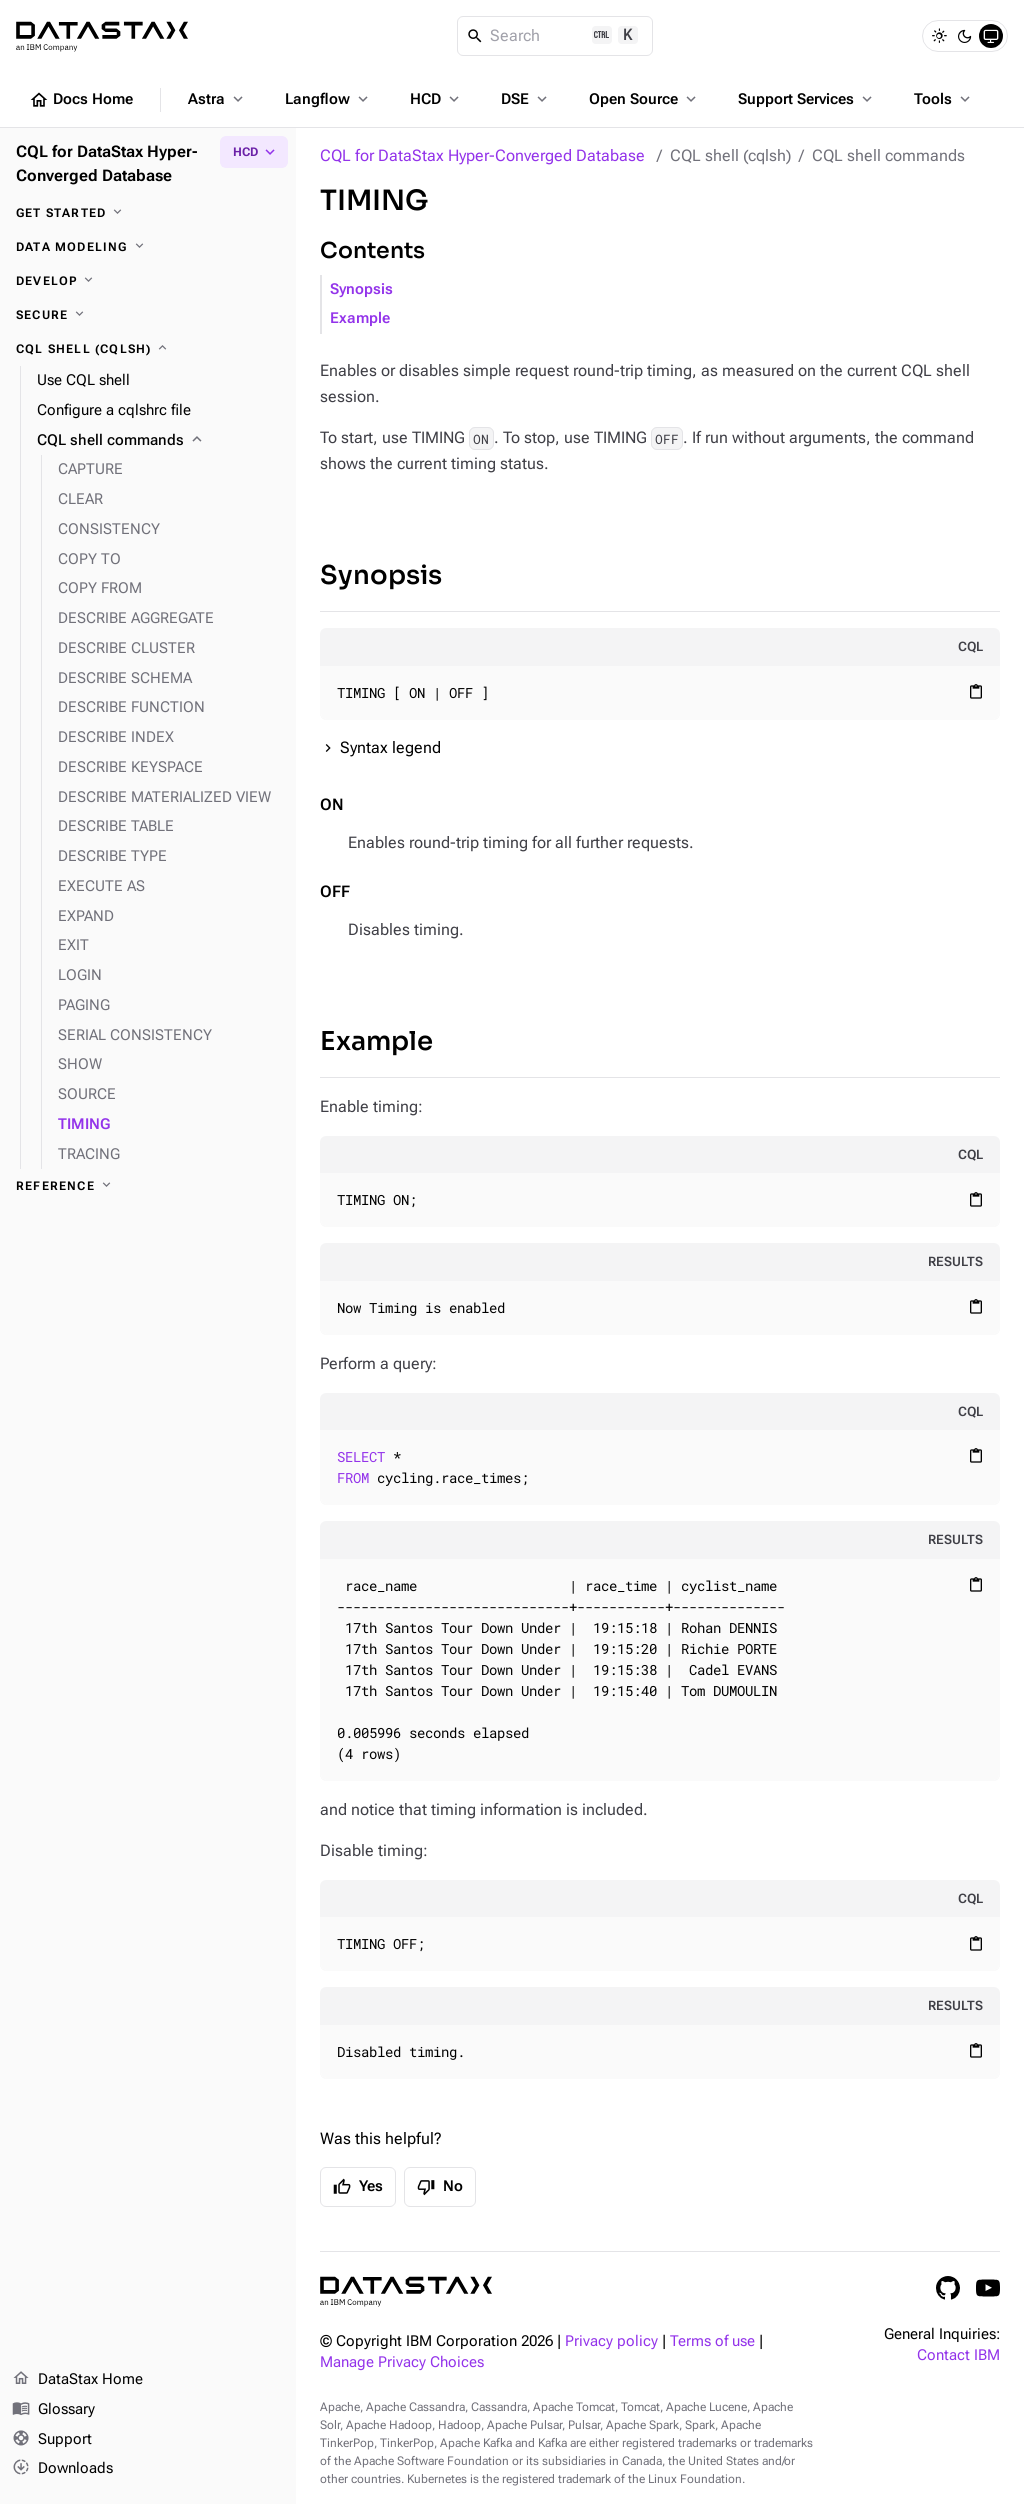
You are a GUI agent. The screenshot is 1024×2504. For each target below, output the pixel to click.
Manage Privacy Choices (402, 2362)
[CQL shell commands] (158, 441)
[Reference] (148, 1186)
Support (52, 2440)
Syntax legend (390, 747)
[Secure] (148, 315)
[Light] (939, 36)
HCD (436, 99)
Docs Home (81, 100)
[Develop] (148, 281)
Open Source (644, 99)
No (440, 2187)
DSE (526, 99)
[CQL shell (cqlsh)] (148, 349)
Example (360, 318)
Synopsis (361, 289)
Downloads (62, 2469)
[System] (991, 36)
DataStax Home (77, 2380)
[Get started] (148, 213)
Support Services (807, 99)
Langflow (328, 99)
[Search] (555, 36)
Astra (217, 99)
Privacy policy (611, 2341)
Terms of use (712, 2341)
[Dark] (965, 36)
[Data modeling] (148, 247)
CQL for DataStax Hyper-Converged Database (482, 155)
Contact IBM (958, 2355)
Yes (358, 2187)
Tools (944, 99)
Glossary (53, 2410)
